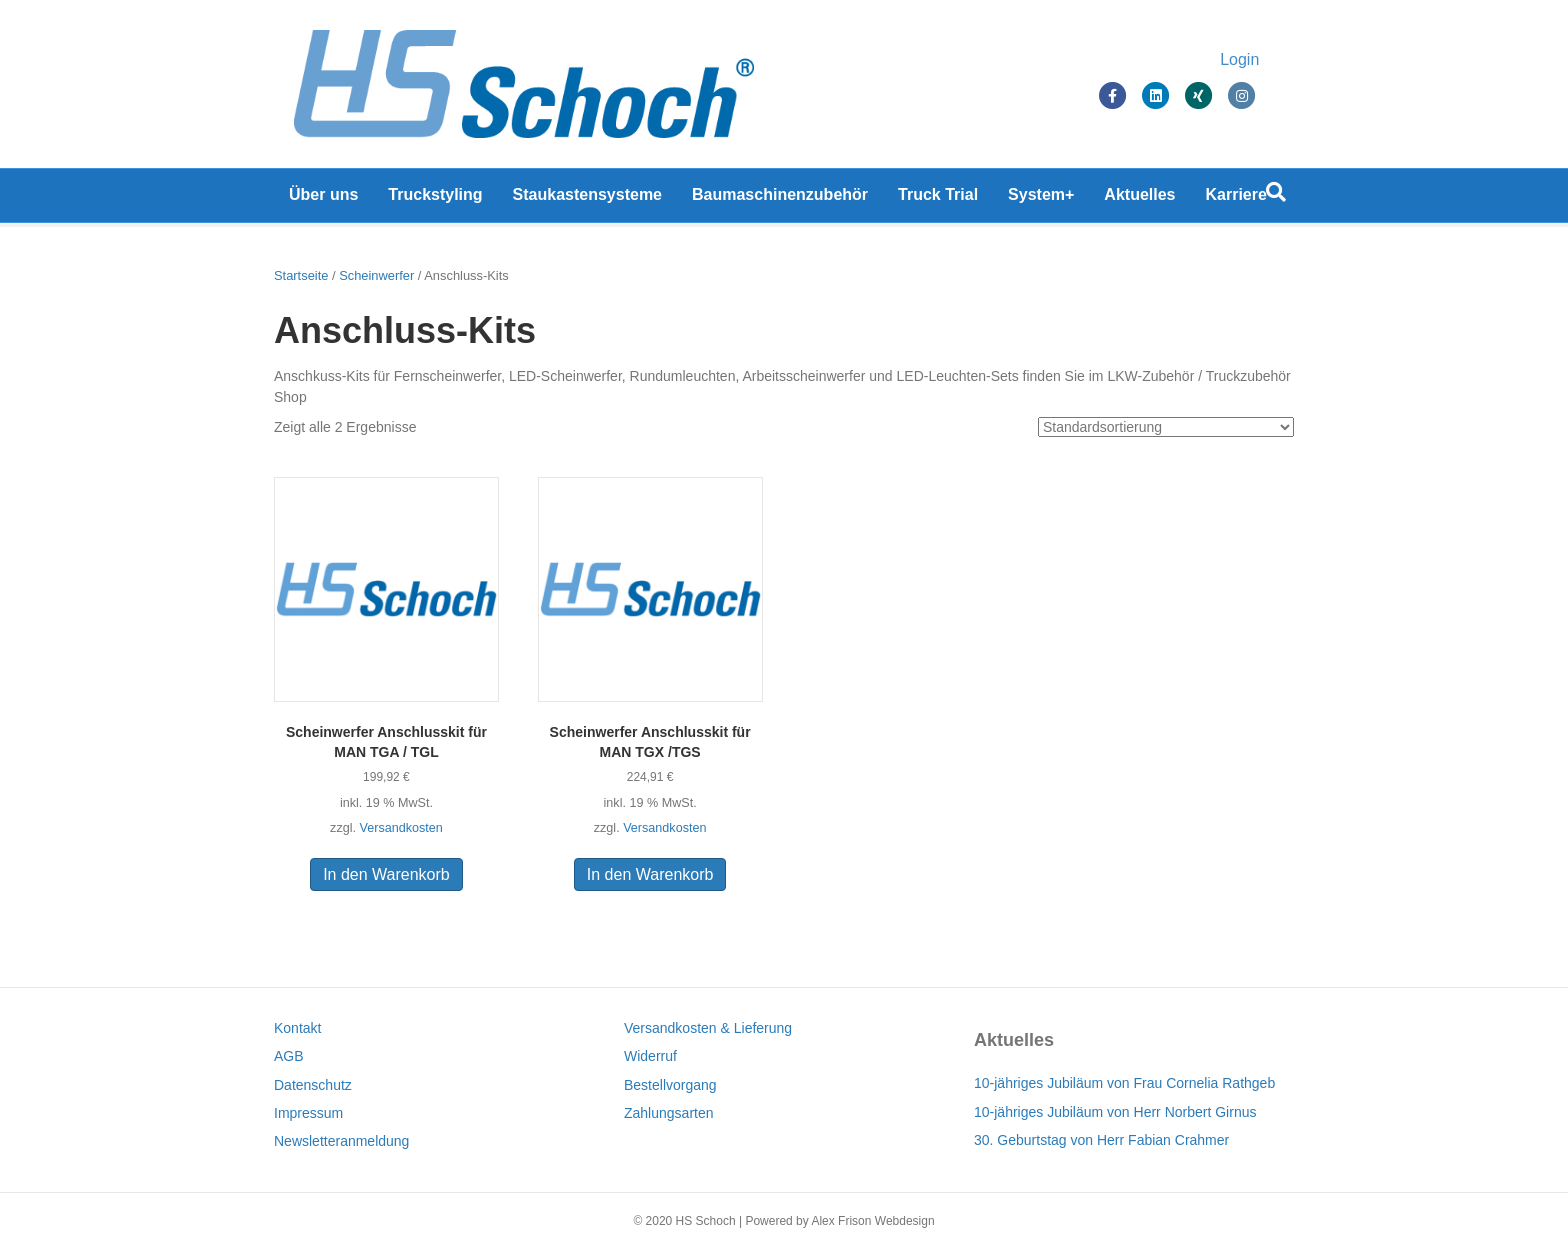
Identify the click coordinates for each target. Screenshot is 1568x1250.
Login (1259, 62)
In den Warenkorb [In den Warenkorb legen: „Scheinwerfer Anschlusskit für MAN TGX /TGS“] (650, 874)
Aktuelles (1139, 199)
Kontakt (297, 1028)
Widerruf (650, 1056)
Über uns (323, 199)
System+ (1041, 199)
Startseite (301, 275)
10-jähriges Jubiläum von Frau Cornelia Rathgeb (1124, 1083)
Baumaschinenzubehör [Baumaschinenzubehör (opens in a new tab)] (780, 199)
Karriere (1236, 199)
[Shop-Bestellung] (1166, 427)
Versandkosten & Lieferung (708, 1028)
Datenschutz (313, 1085)
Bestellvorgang (670, 1085)
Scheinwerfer (376, 275)
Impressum (308, 1113)
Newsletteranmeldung (341, 1141)
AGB (289, 1056)
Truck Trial (938, 199)
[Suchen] (1276, 197)
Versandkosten (400, 828)
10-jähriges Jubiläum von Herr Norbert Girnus (1115, 1112)
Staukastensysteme (587, 199)
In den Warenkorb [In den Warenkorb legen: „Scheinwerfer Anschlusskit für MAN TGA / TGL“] (386, 874)
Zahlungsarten (669, 1113)
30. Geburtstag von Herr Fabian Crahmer (1101, 1140)
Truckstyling (435, 199)
